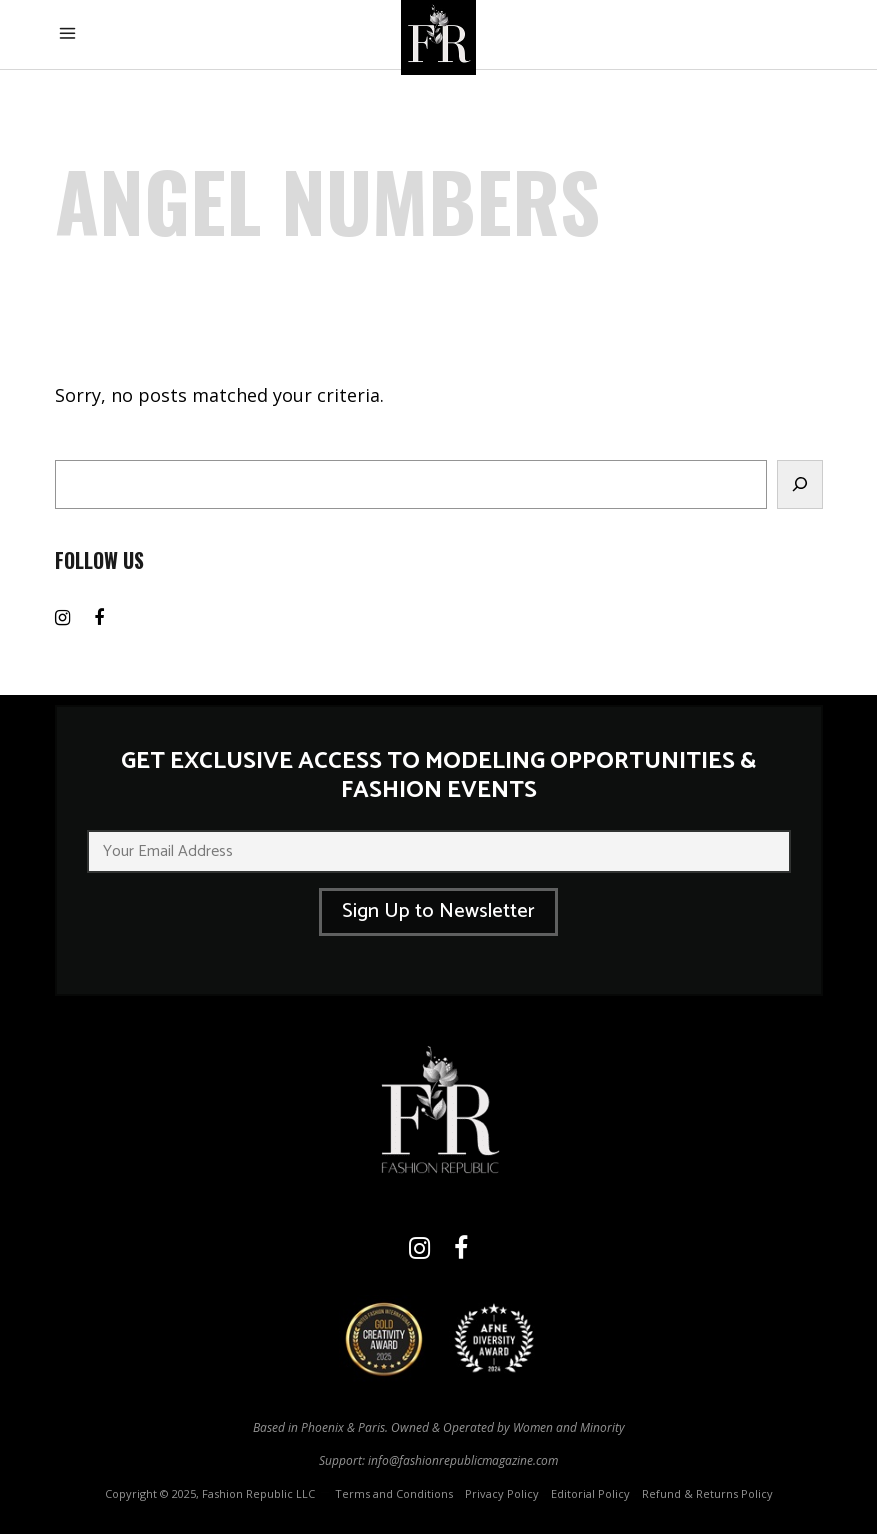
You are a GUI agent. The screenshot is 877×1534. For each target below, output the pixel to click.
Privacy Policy (502, 1493)
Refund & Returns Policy (707, 1493)
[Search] (800, 484)
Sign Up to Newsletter (438, 911)
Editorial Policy (590, 1493)
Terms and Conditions (394, 1493)
